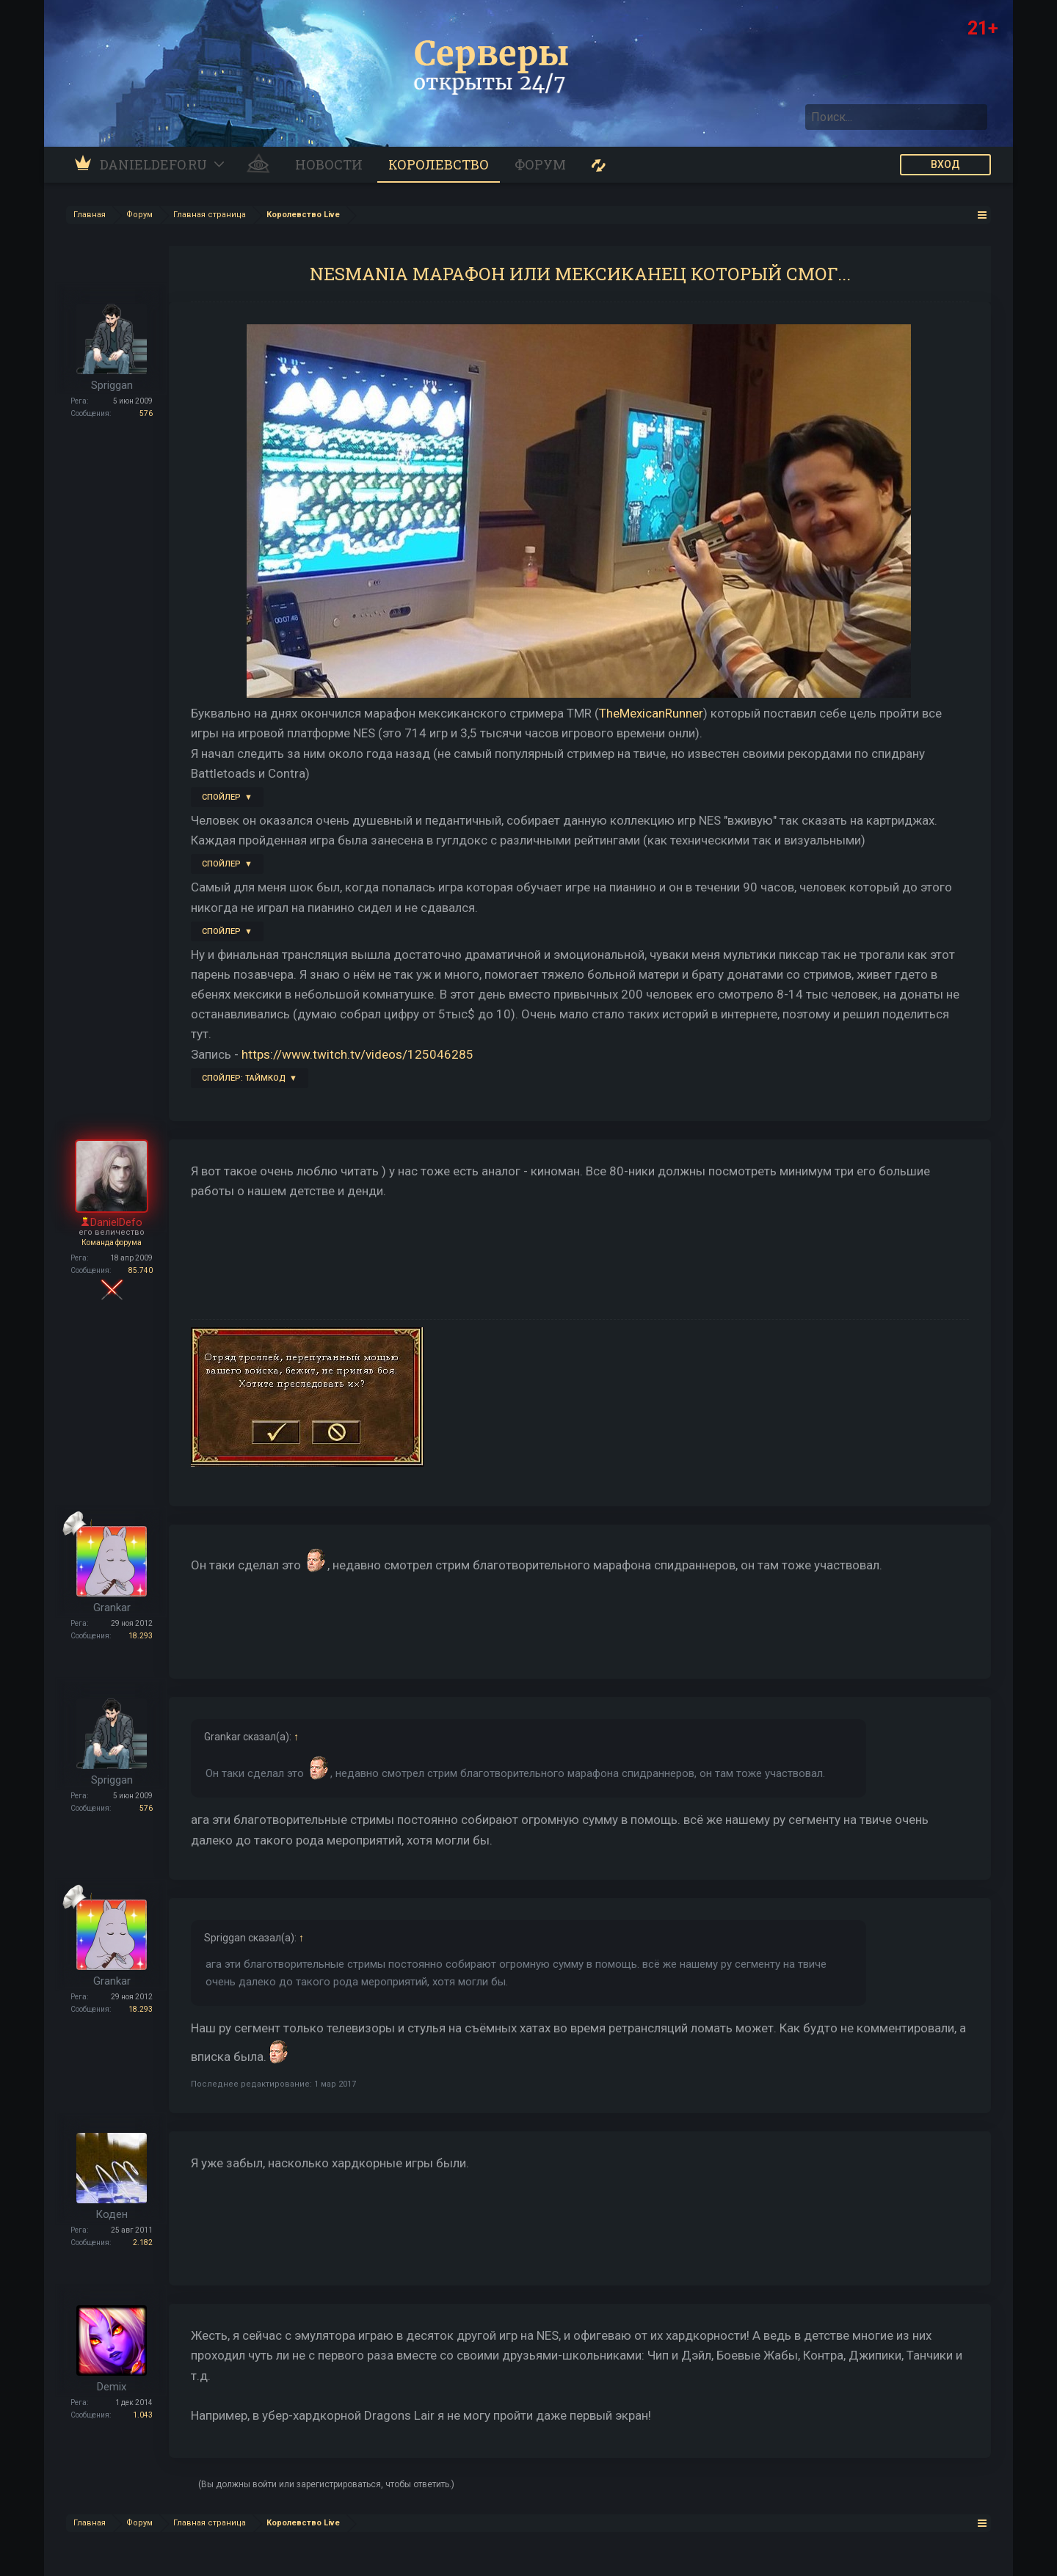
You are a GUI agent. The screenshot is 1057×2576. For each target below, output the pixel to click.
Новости (329, 164)
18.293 (140, 1636)
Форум (540, 164)
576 (146, 413)
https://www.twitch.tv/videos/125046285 (357, 1054)
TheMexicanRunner (651, 713)
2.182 (143, 2243)
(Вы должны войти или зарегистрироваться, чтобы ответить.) (326, 2484)
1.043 (143, 2415)
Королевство (438, 164)
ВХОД (945, 164)
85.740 (140, 1270)
